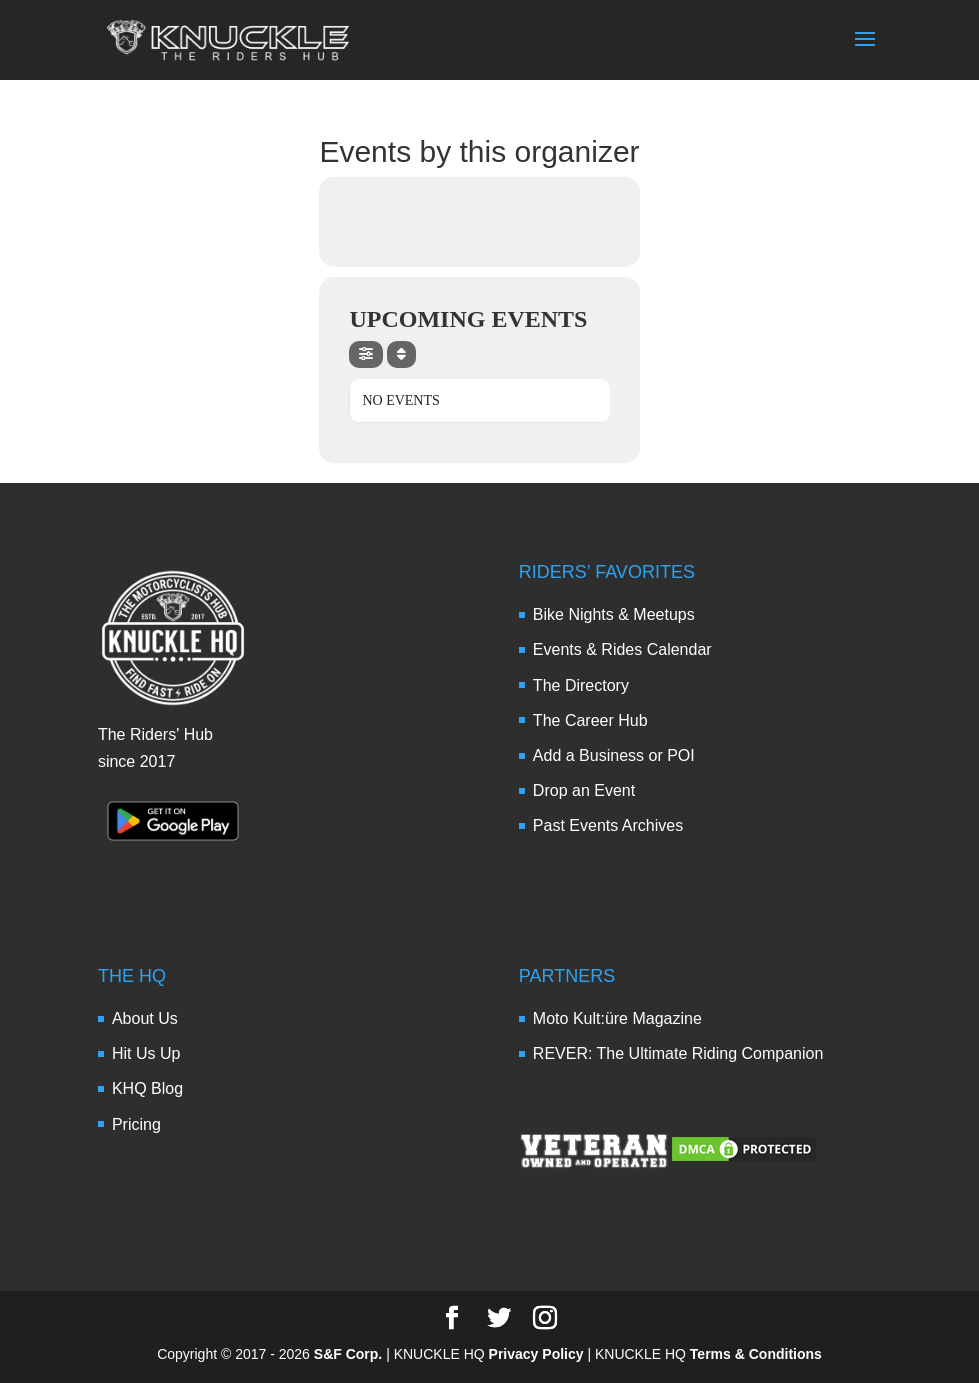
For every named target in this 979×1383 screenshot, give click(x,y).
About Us (145, 1018)
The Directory (581, 685)
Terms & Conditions (756, 1354)
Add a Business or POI (614, 755)
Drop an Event (584, 790)
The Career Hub (590, 720)
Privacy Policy (536, 1354)
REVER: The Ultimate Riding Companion (678, 1053)
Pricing (136, 1124)
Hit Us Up (146, 1053)
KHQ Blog (147, 1088)
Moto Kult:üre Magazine (617, 1018)
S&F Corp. (348, 1354)
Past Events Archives (608, 825)
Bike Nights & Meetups (614, 614)
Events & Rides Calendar (622, 649)
